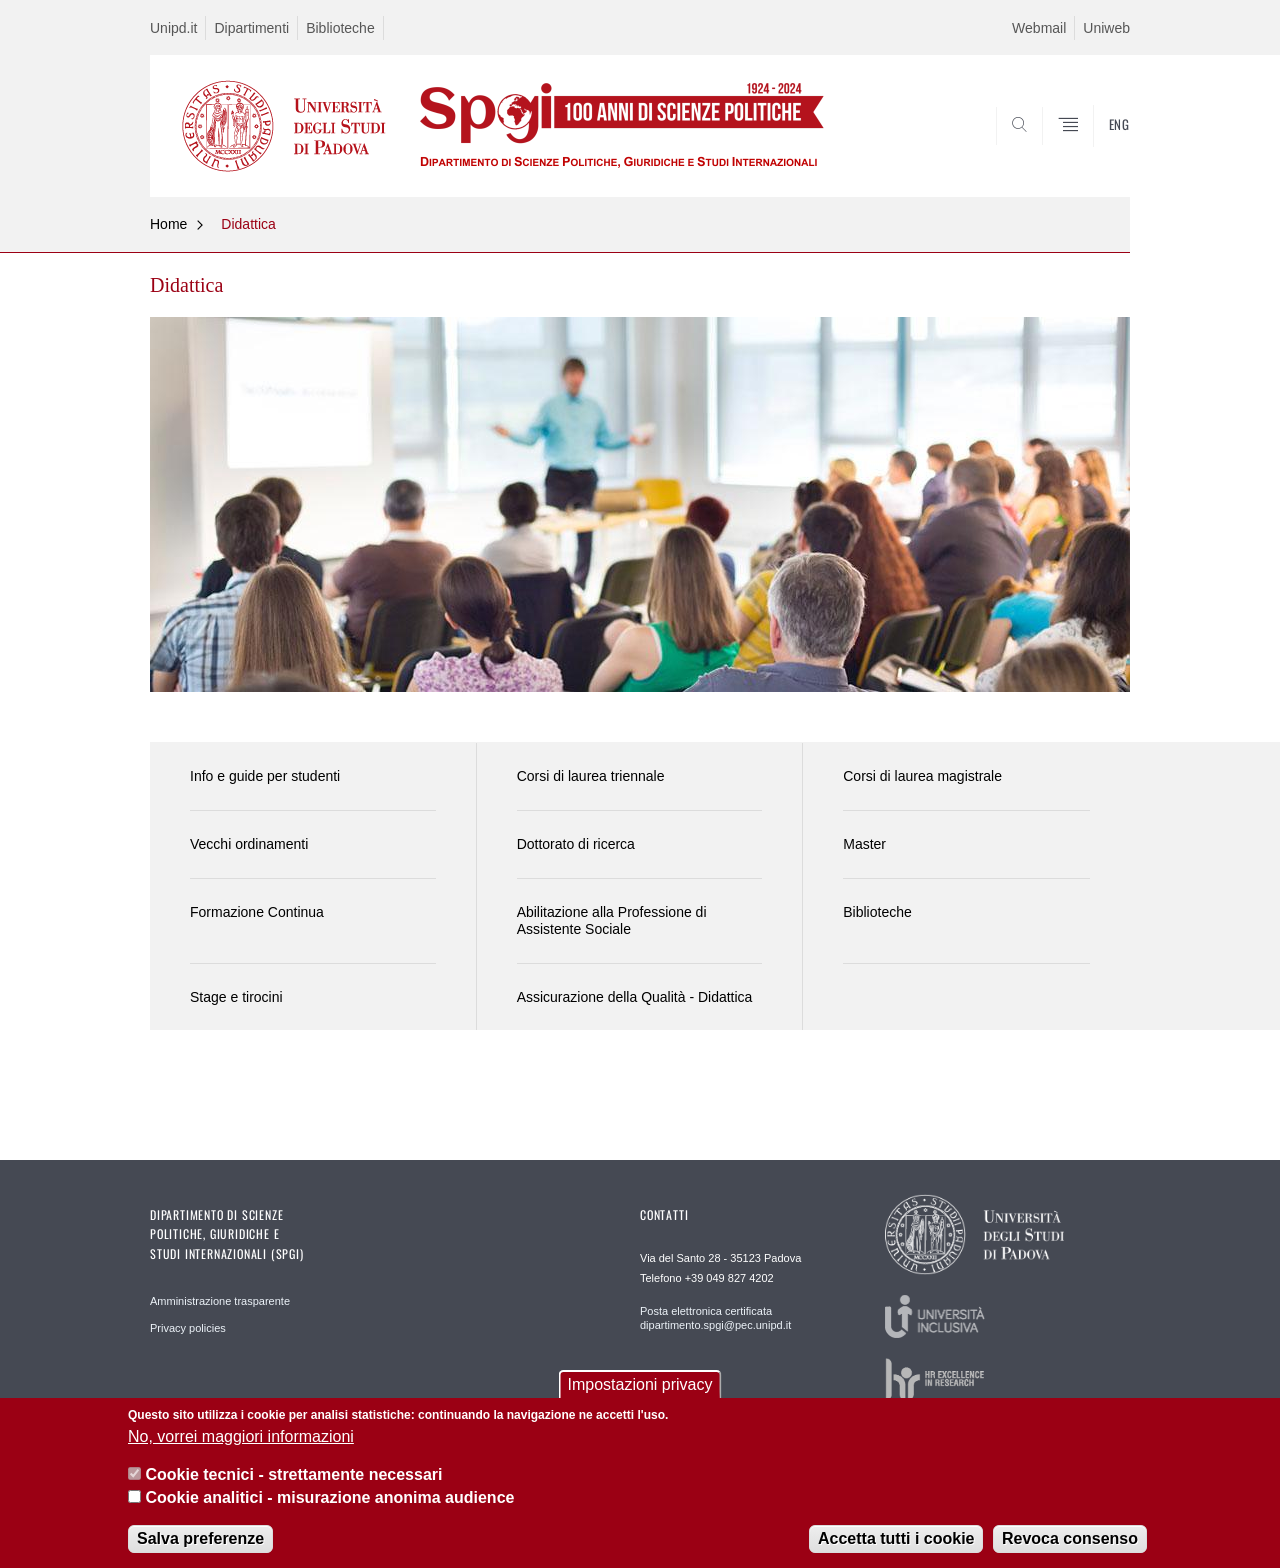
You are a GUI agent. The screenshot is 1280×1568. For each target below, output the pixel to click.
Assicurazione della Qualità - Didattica (635, 997)
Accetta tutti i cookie (896, 1540)
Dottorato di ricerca (576, 844)
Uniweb (1106, 28)
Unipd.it (173, 28)
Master (864, 844)
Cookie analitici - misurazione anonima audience (329, 1498)
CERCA (1099, 148)
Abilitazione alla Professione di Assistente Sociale (612, 920)
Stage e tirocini (236, 997)
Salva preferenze (200, 1540)
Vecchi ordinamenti (249, 844)
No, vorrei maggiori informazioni (241, 1438)
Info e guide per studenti (265, 776)
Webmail (1039, 28)
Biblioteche (340, 28)
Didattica (248, 224)
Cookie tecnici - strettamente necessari (293, 1476)
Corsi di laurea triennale (591, 776)
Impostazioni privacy (640, 1386)
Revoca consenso (1070, 1540)
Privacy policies (188, 1328)
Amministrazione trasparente (220, 1301)
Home (168, 224)
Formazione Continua (257, 912)
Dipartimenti (251, 28)
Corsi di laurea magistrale (922, 776)
